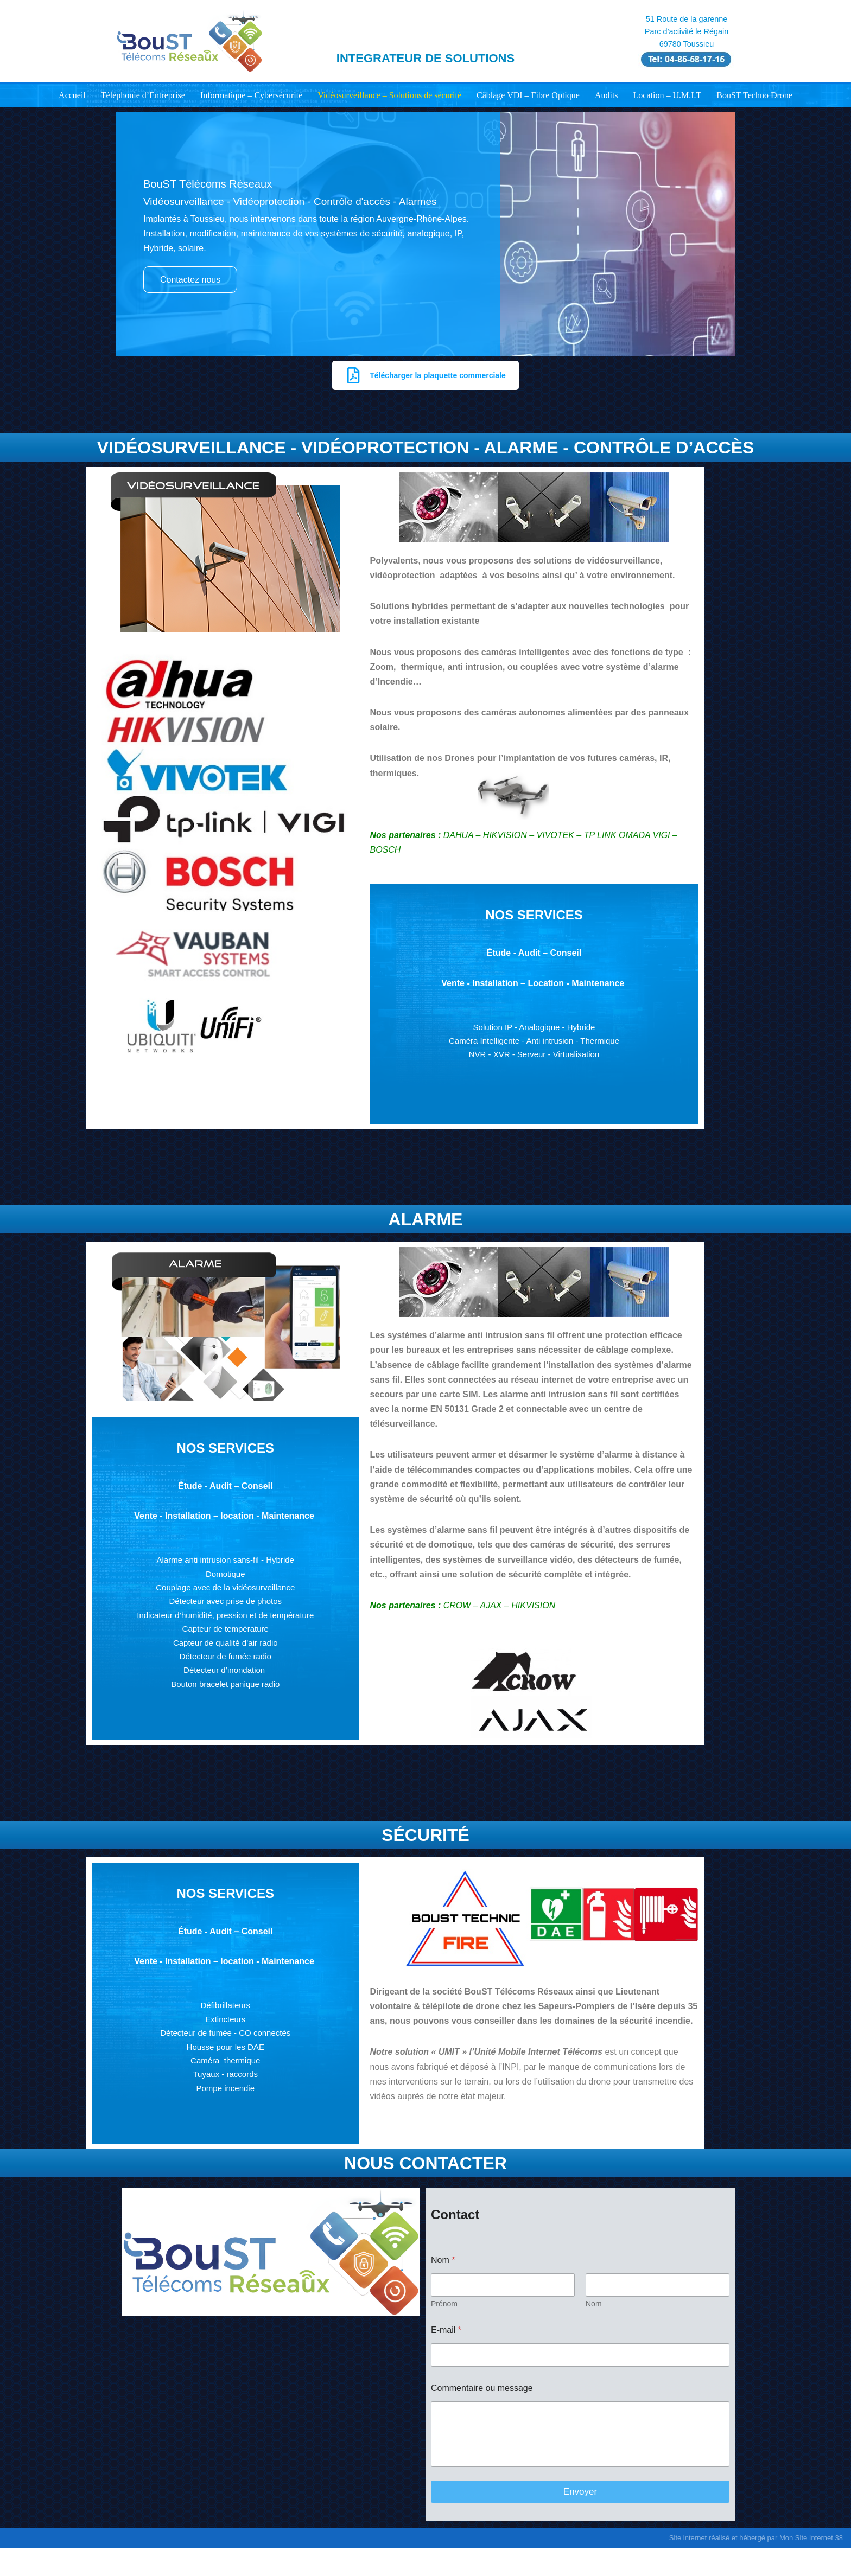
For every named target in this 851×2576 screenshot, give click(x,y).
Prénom (444, 2305)
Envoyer (580, 2493)
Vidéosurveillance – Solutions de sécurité (389, 95)
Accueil (72, 95)
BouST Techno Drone (754, 95)
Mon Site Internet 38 (811, 2538)
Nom (594, 2305)
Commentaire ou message (482, 2389)
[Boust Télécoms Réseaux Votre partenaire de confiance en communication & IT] (189, 41)
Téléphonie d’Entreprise (143, 95)
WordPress (216, 2562)
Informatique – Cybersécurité (251, 95)
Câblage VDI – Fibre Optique (528, 95)
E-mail (446, 2331)
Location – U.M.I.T (667, 95)
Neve (126, 2562)
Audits (606, 95)
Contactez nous (190, 279)
